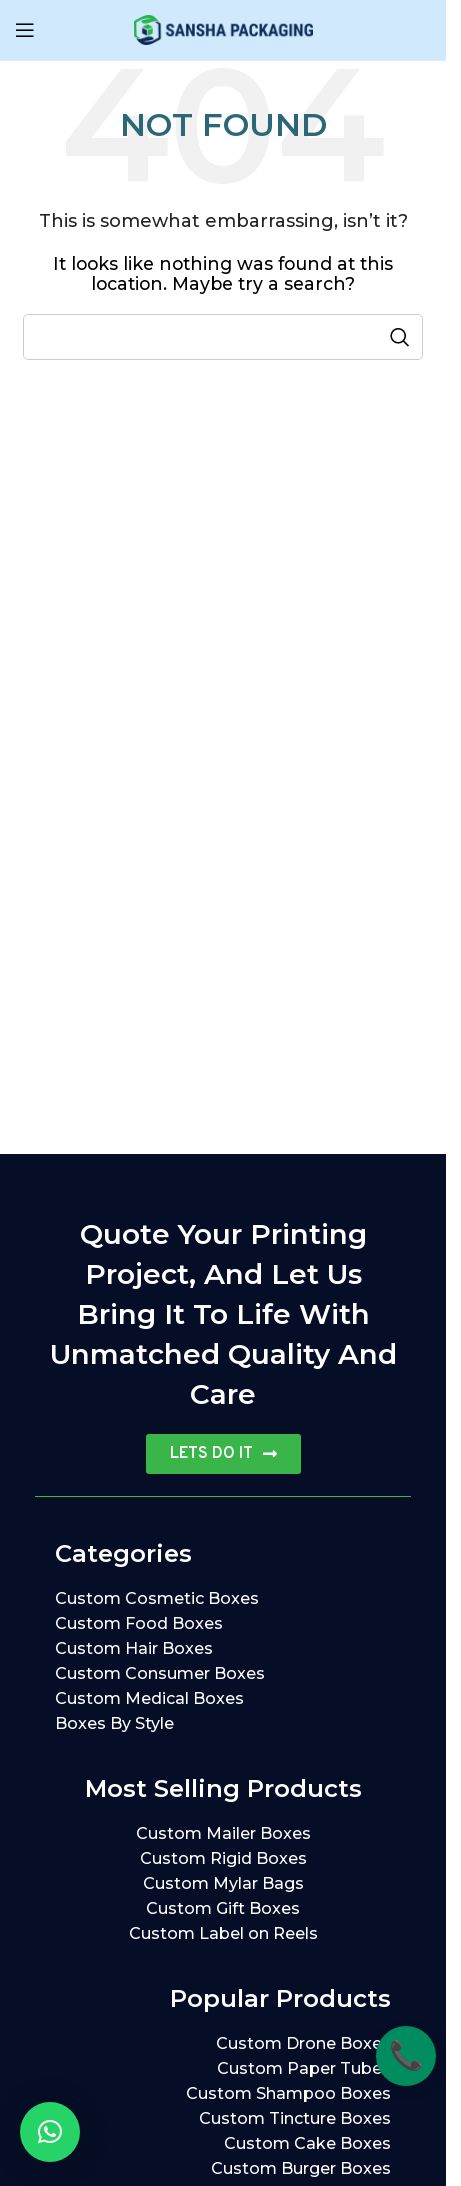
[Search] (223, 337)
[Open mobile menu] (25, 30)
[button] (50, 2132)
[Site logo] (223, 28)
